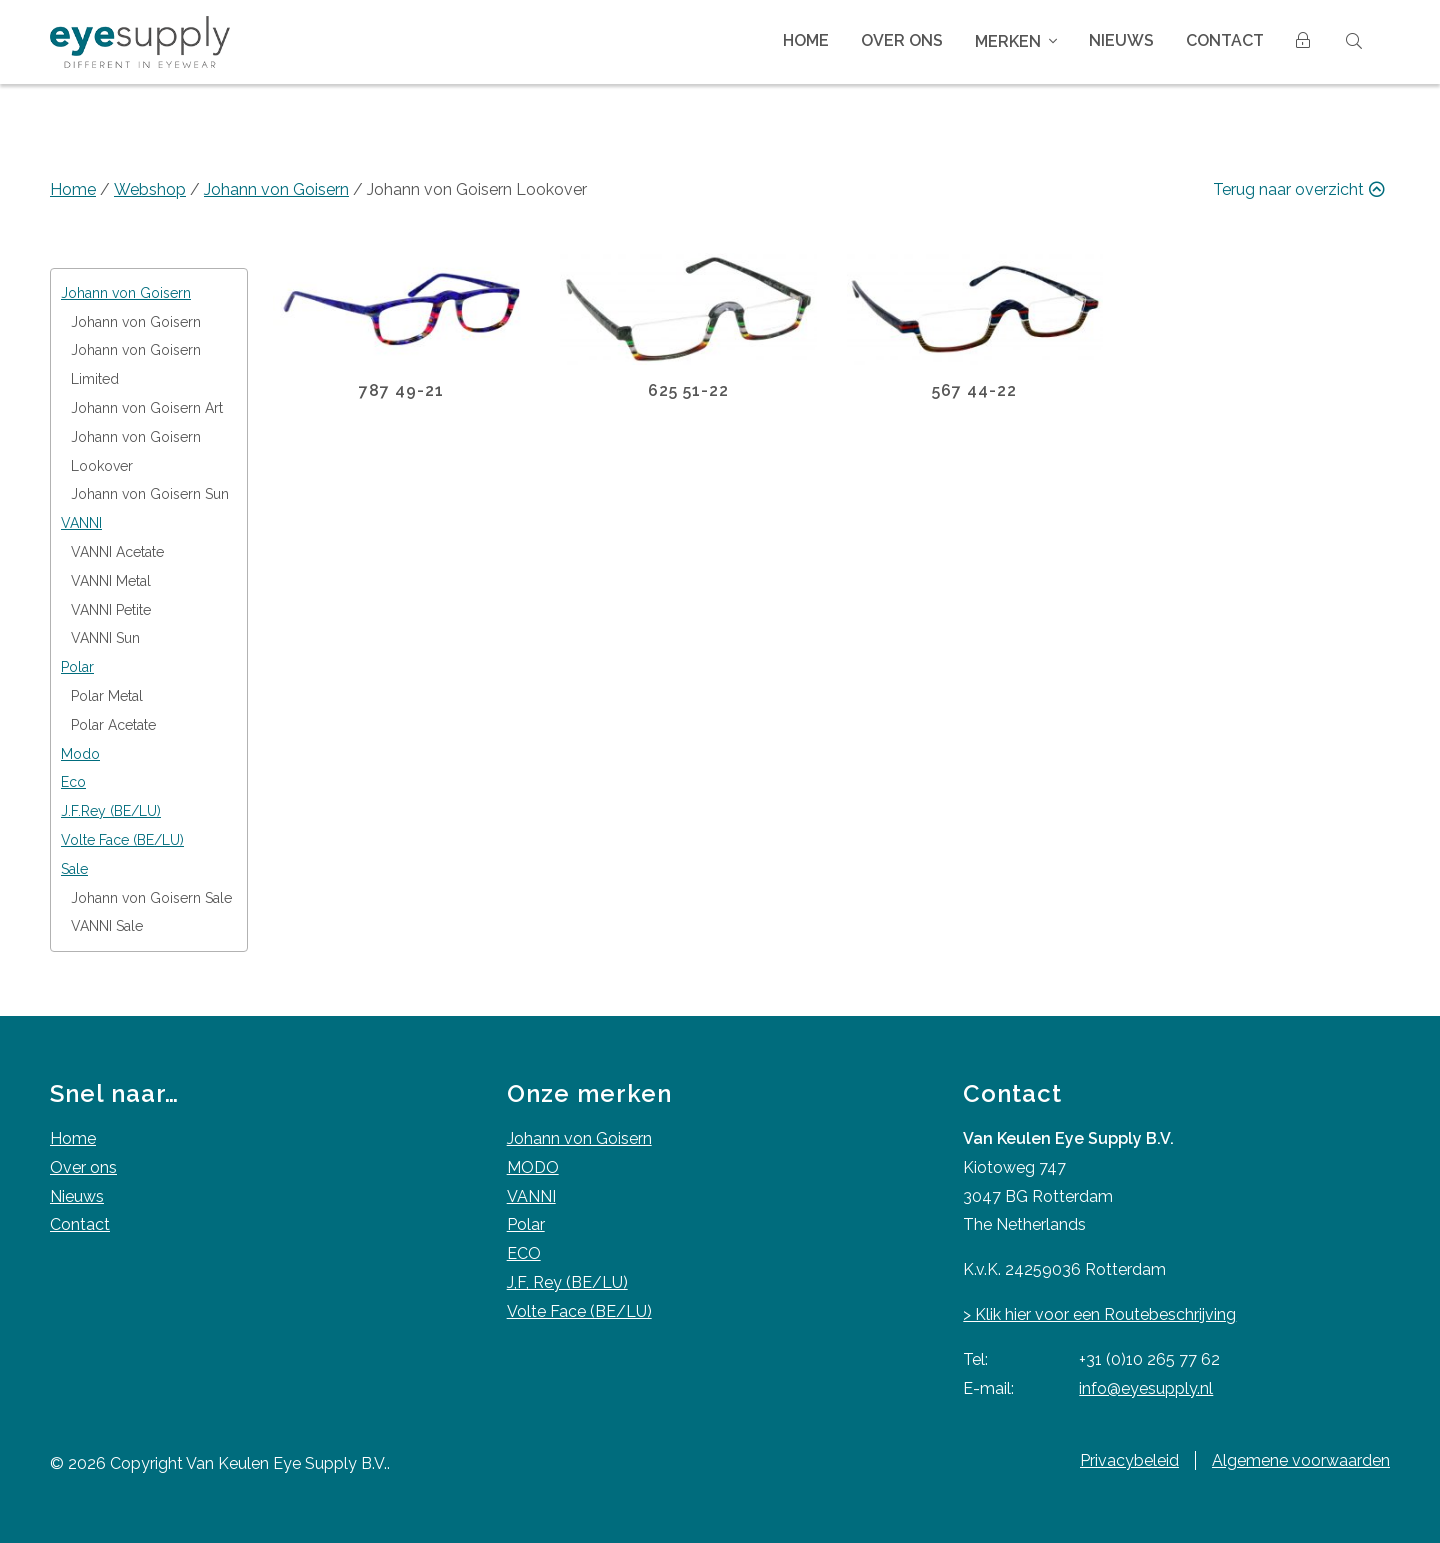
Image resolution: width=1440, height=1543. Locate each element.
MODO (533, 1167)
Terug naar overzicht (1301, 189)
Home (806, 40)
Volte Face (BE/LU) (579, 1311)
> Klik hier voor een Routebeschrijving (1099, 1314)
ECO (524, 1253)
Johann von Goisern (276, 189)
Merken (1008, 41)
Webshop (150, 189)
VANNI (531, 1196)
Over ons (902, 40)
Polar (526, 1224)
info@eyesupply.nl (1146, 1388)
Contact (1225, 40)
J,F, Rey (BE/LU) (567, 1282)
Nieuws (1121, 40)
